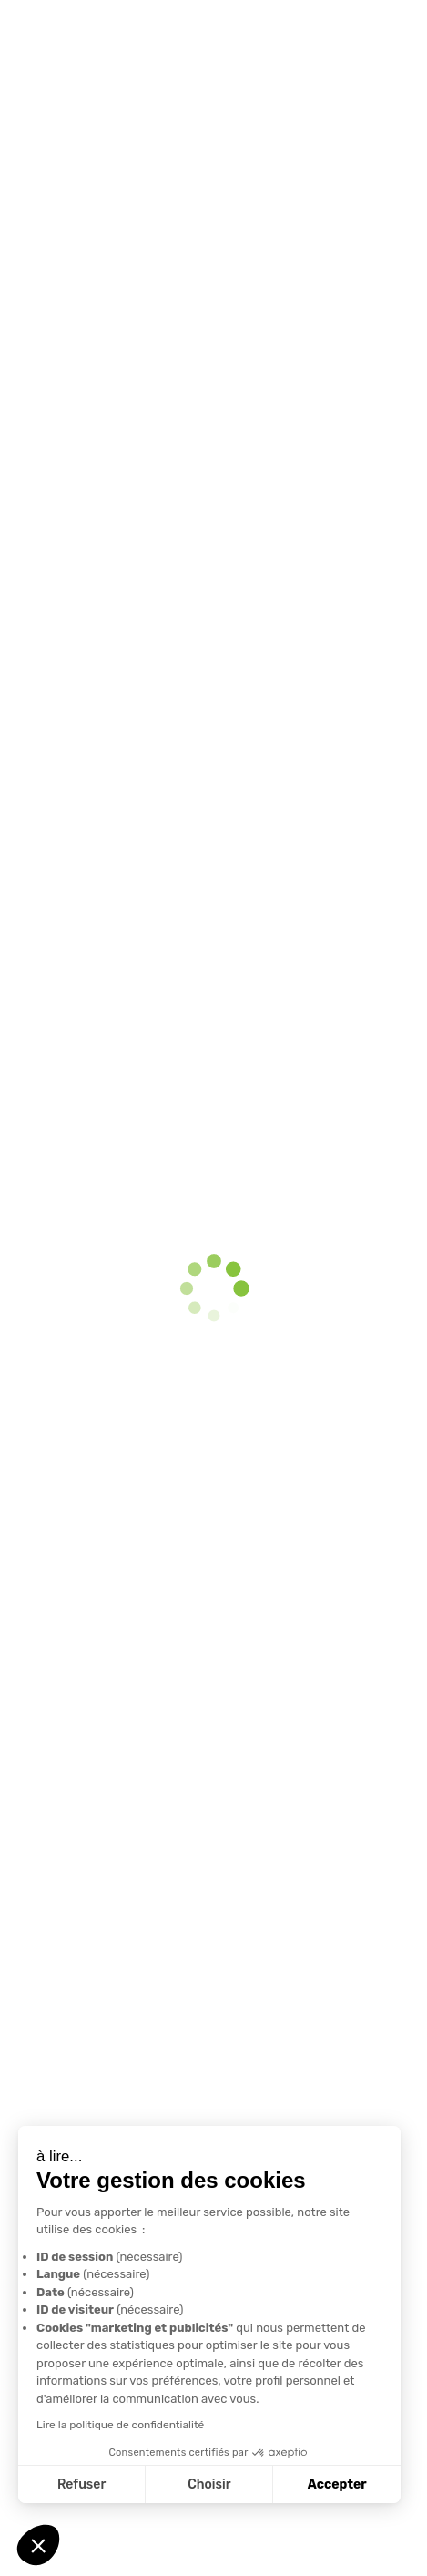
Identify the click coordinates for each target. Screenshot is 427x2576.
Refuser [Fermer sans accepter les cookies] (80, 2484)
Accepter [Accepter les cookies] (336, 2484)
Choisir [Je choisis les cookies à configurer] (209, 2484)
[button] (38, 2545)
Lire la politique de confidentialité (119, 2424)
